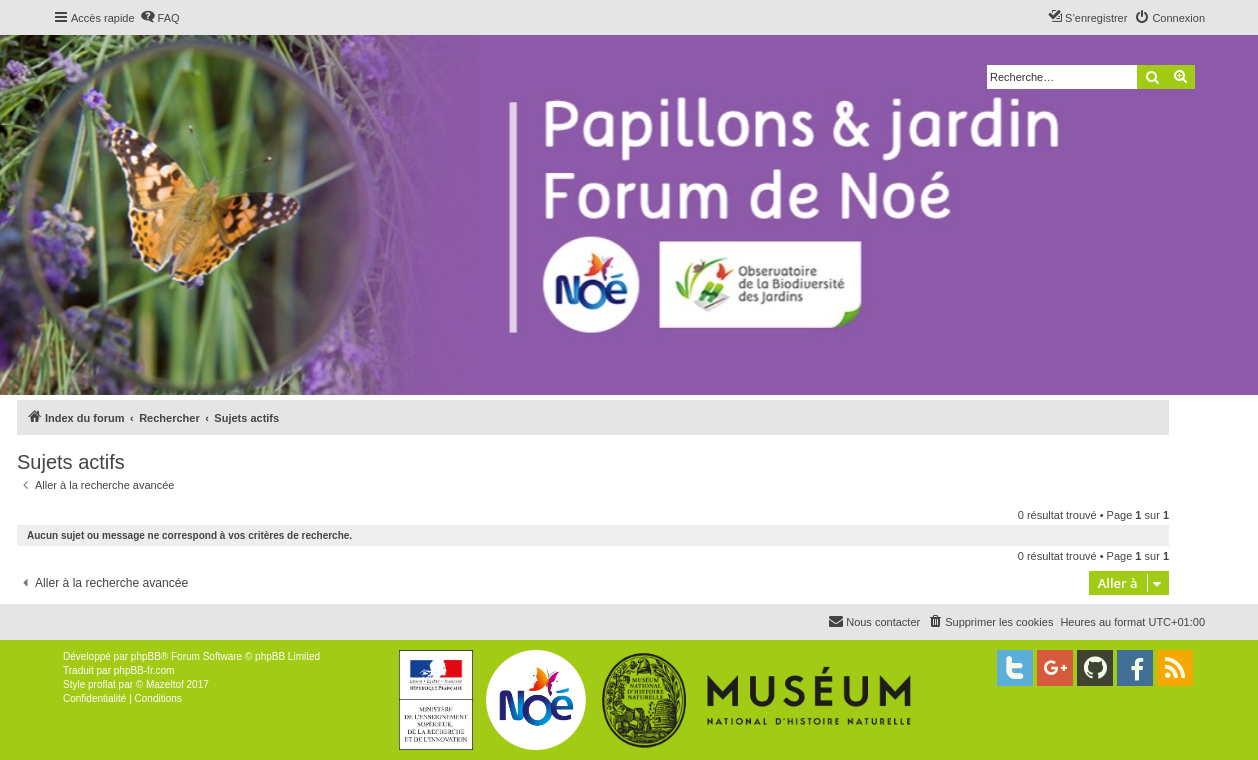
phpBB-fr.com (144, 670)
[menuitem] (160, 18)
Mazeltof (165, 684)
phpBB (146, 656)
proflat (102, 684)
